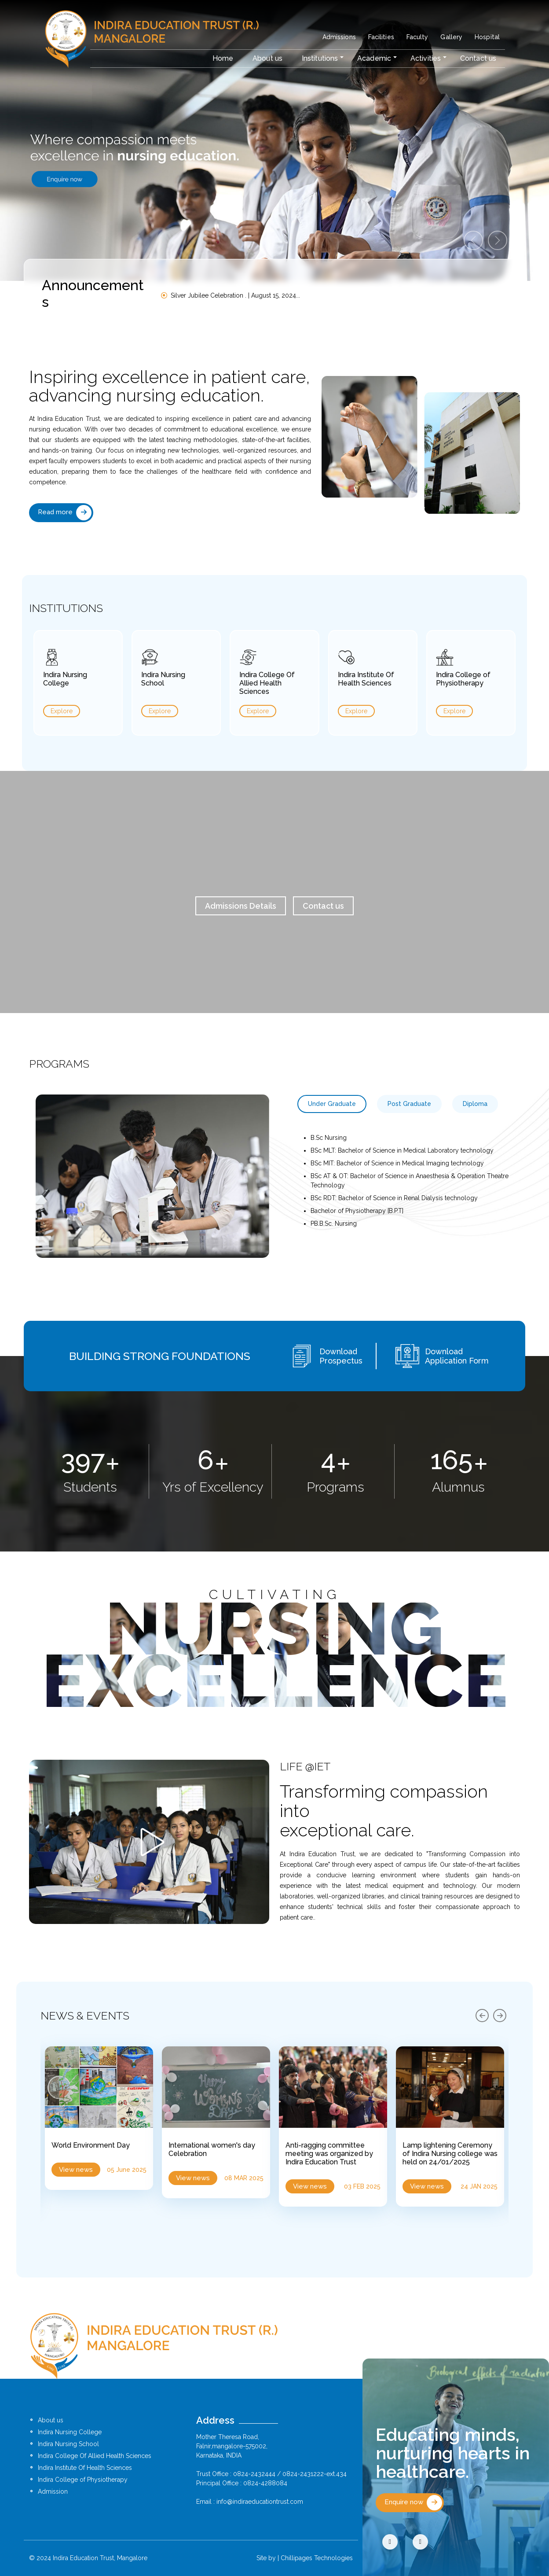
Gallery (451, 37)
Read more (65, 512)
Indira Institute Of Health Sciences (85, 2467)
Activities (425, 58)
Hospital (487, 37)
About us (267, 58)
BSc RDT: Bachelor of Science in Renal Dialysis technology (394, 1197)
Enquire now (413, 2502)
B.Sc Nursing (329, 1137)
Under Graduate (332, 1103)
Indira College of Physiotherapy (83, 2479)
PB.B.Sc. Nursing (334, 1223)
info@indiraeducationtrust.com (259, 2501)
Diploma (475, 1103)
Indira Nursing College (70, 2432)
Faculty (417, 37)
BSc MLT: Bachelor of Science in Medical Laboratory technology (402, 1150)
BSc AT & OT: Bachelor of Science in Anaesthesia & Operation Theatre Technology (410, 1180)
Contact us (478, 58)
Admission (53, 2491)
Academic (374, 58)
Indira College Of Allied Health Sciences (94, 2455)
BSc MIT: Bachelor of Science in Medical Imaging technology (397, 1163)
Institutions (320, 58)
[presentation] (482, 2015)
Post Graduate (409, 1103)
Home (222, 58)
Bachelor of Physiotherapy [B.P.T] (357, 1210)
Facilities (381, 37)
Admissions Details (240, 905)
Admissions (339, 37)
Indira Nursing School (68, 2443)
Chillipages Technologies (317, 2557)
